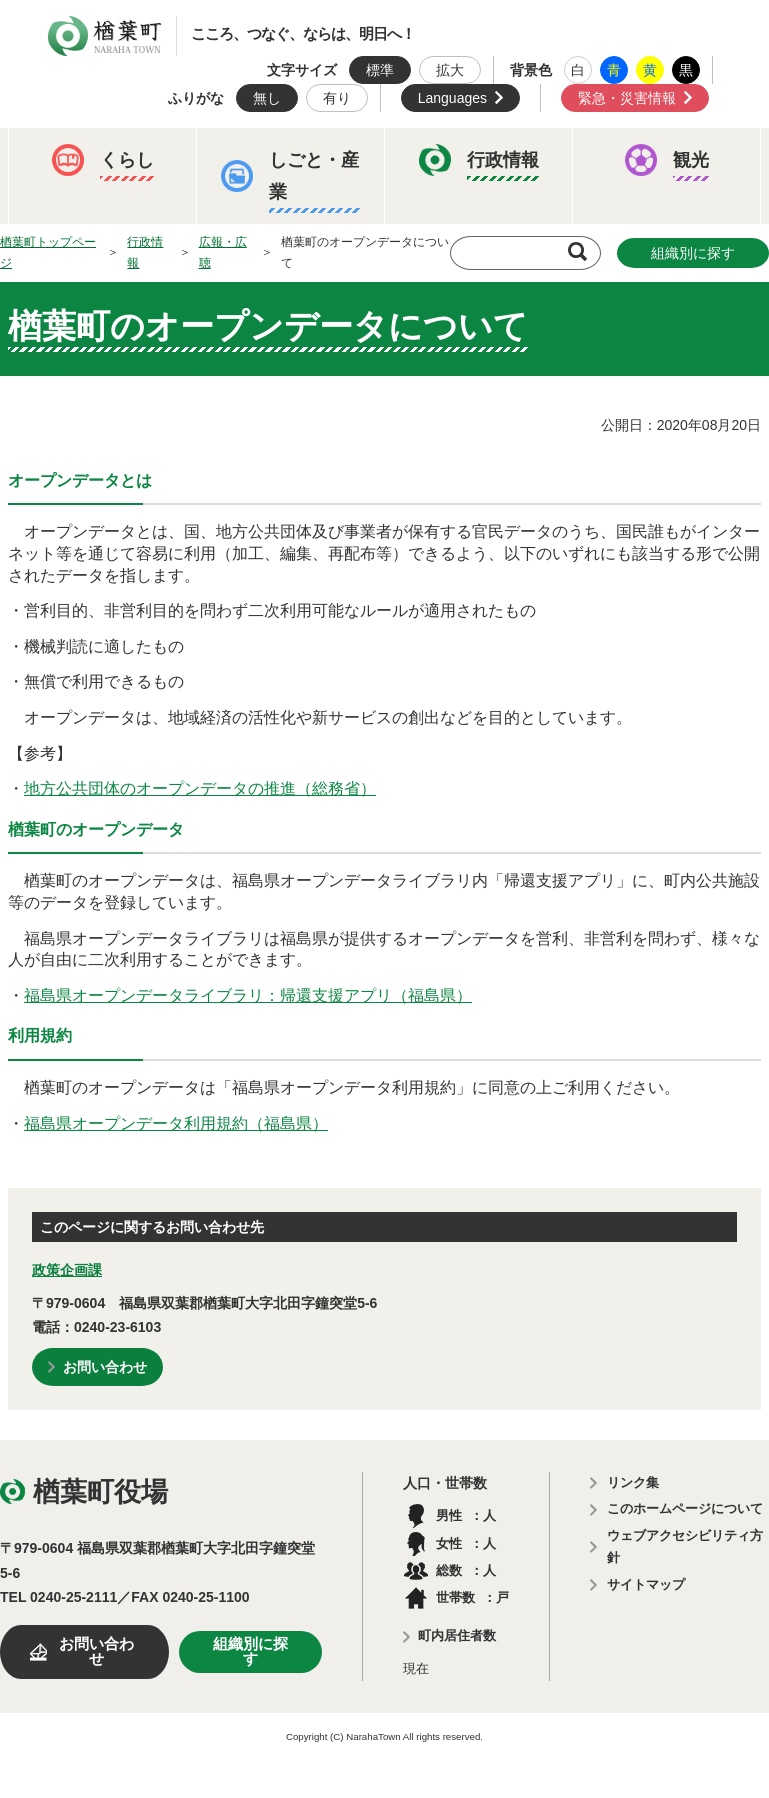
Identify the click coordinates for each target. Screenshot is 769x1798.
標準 (380, 70)
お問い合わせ (105, 1367)
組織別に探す (250, 1651)
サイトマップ (646, 1584)
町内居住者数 (457, 1635)
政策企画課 (67, 1270)
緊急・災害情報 (627, 98)
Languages (452, 98)
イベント (71, 247)
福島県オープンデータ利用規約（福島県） (176, 1123)
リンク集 (633, 1482)
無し (267, 98)
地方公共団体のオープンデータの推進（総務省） (200, 788)
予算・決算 (224, 309)
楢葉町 (105, 36)
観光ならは (196, 247)
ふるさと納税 (85, 309)
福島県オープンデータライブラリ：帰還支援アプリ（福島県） (248, 995)
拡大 (450, 70)
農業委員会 (78, 371)
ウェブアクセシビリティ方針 (685, 1547)
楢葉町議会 (488, 309)
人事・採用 (356, 309)
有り (337, 98)
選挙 (189, 371)
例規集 (286, 371)
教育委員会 (620, 309)
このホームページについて (685, 1508)
